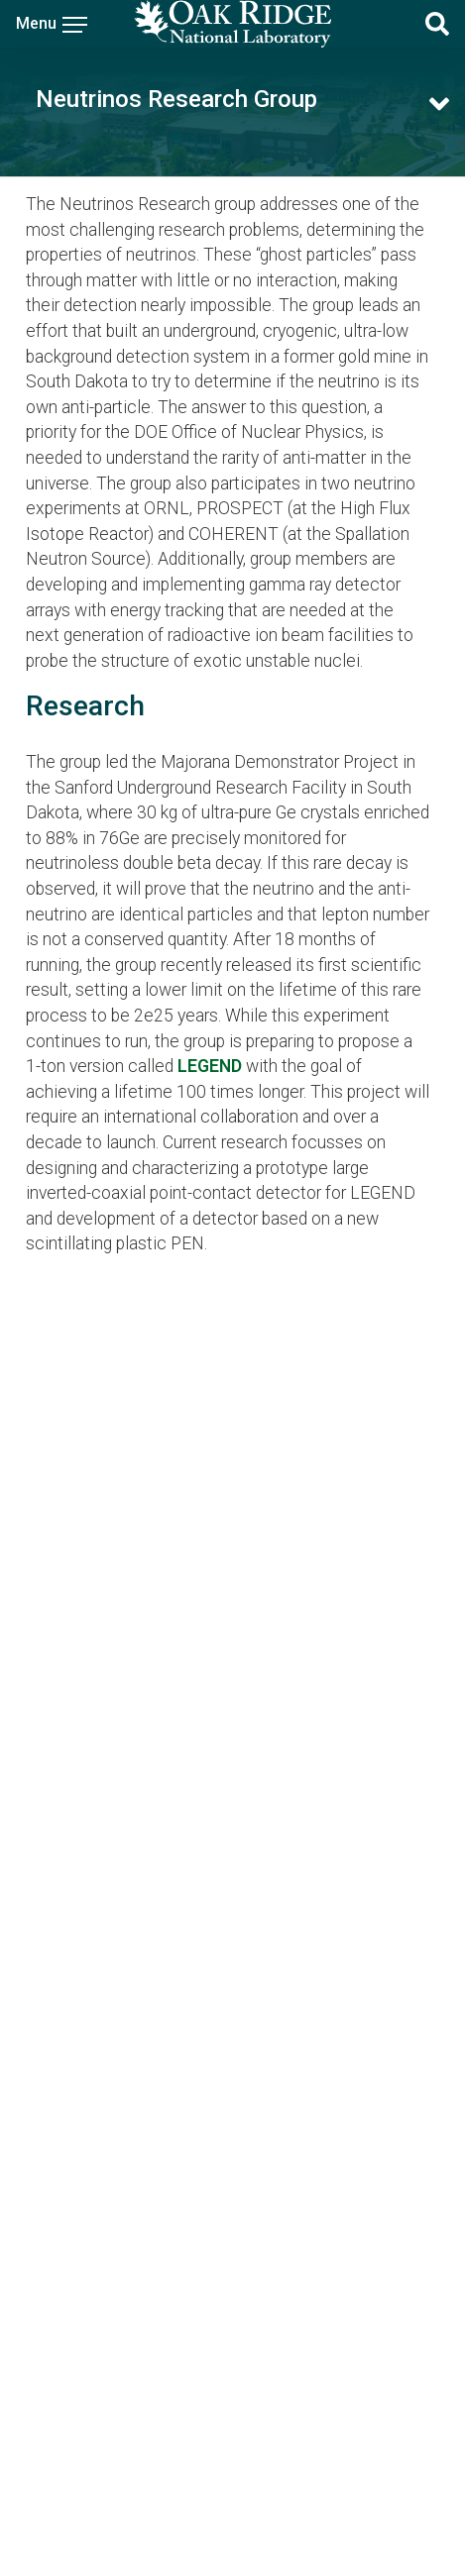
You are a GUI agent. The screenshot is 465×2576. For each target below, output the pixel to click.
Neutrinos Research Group (176, 99)
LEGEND (209, 1066)
